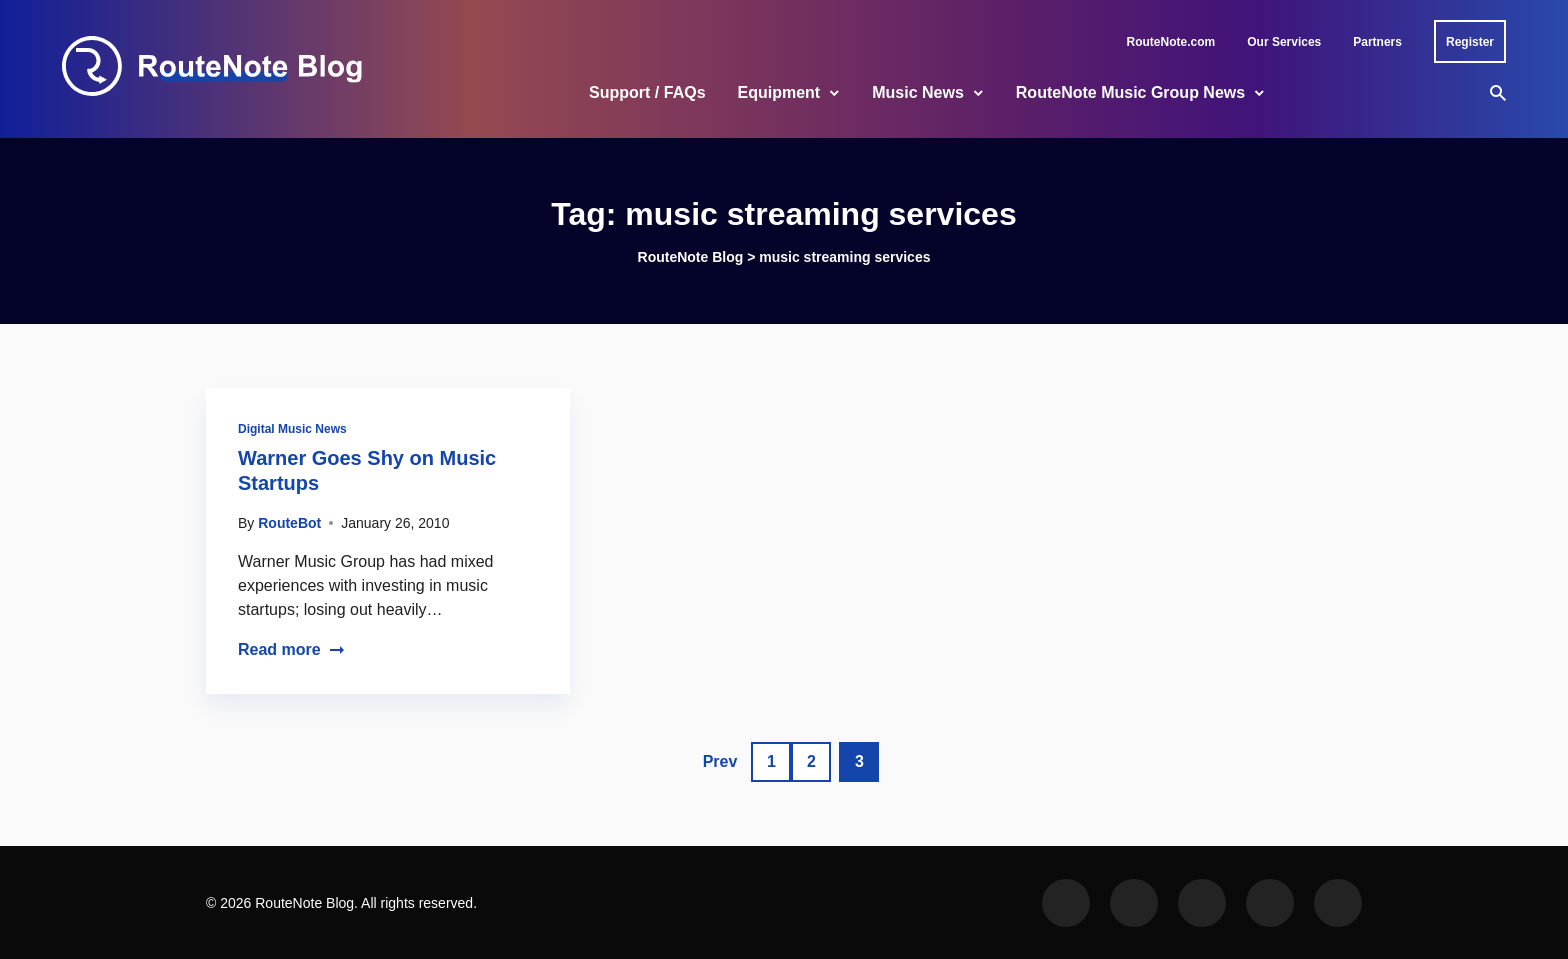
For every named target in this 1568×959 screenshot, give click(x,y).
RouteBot (289, 523)
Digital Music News (292, 429)
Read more (291, 649)
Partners (1377, 42)
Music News (918, 92)
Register (1470, 42)
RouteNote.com (1171, 42)
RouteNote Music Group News (1130, 92)
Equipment (779, 92)
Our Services (1284, 42)
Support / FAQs (647, 92)
